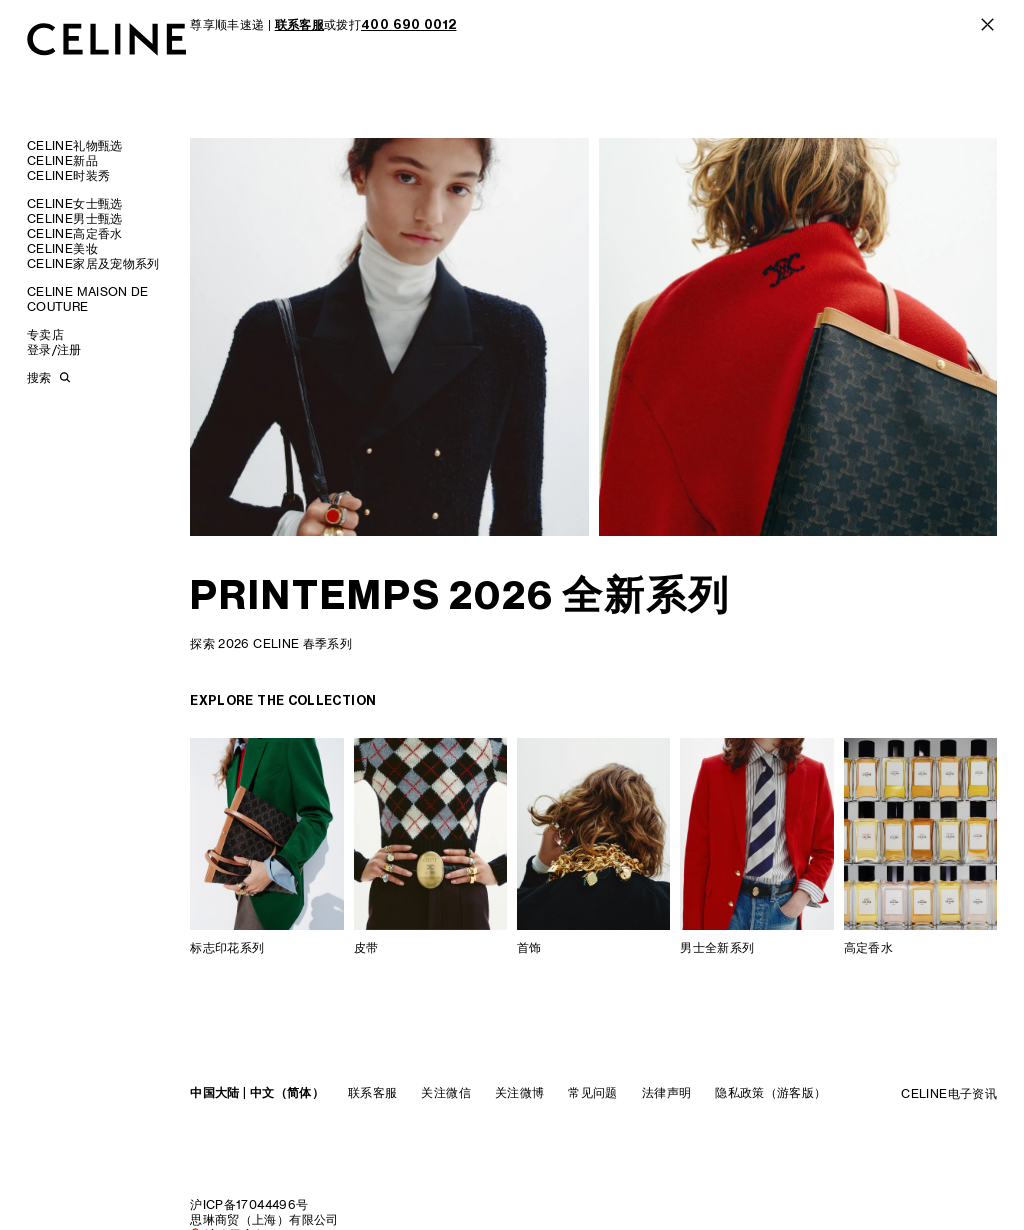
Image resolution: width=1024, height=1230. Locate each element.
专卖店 (45, 334)
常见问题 (592, 1092)
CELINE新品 (62, 160)
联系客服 (372, 1092)
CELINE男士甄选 (75, 218)
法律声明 (666, 1092)
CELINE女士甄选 (75, 203)
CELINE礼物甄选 (75, 145)
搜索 (39, 377)
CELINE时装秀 (68, 175)
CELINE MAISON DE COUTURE (88, 299)
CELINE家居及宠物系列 (93, 263)
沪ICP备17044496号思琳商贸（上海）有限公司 (264, 1212)
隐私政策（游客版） (770, 1092)
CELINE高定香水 (75, 233)
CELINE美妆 (62, 248)
